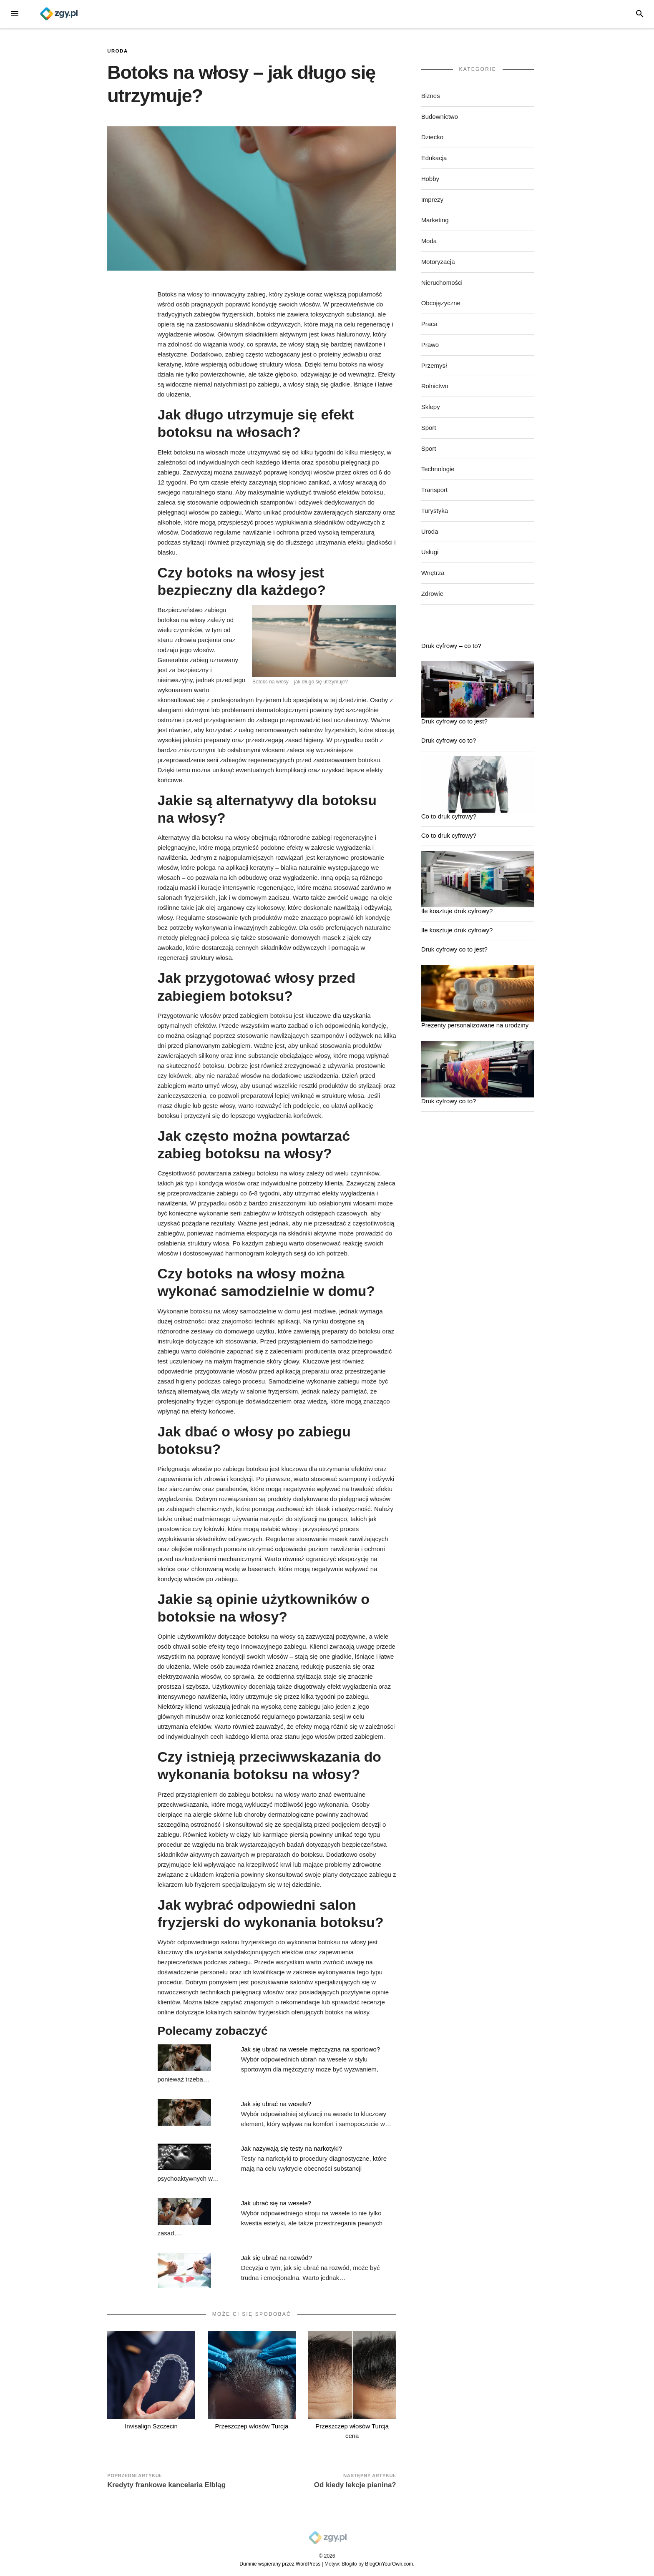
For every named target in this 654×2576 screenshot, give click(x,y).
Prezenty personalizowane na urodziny (475, 1025)
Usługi (430, 551)
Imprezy (432, 199)
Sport (428, 427)
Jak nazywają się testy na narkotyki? (291, 2148)
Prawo (430, 344)
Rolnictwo (434, 385)
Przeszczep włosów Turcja (251, 2426)
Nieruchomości (442, 282)
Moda (429, 240)
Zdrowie (432, 593)
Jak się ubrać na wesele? (276, 2103)
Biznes (430, 95)
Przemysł (434, 365)
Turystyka (434, 510)
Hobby (430, 178)
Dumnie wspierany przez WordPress (279, 2564)
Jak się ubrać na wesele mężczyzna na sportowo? (310, 2049)
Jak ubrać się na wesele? (276, 2203)
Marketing (435, 219)
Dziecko (432, 137)
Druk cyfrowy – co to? (451, 645)
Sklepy (430, 406)
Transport (434, 489)
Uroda (117, 50)
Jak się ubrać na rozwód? (276, 2257)
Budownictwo (439, 116)
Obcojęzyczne (440, 302)
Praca (429, 323)
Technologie (438, 468)
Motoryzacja (438, 261)
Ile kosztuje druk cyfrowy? (457, 910)
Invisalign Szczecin (151, 2426)
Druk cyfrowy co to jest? (454, 721)
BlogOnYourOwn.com (389, 2564)
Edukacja (434, 157)
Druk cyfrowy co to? (448, 740)
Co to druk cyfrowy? (449, 816)
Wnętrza (433, 572)
